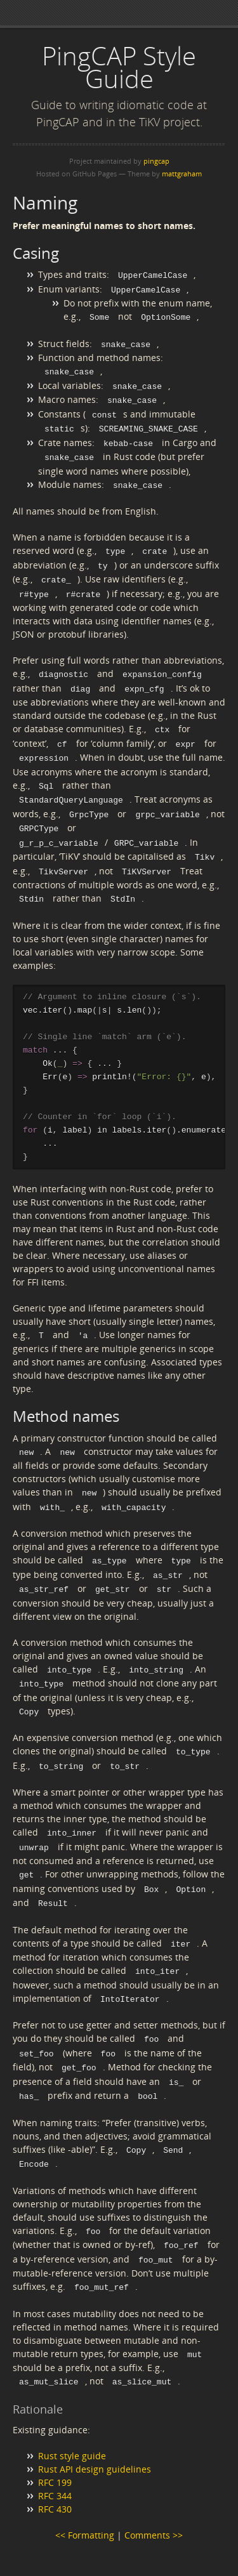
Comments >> (153, 2500)
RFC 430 (55, 2474)
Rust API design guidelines (94, 2434)
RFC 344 (55, 2460)
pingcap (156, 161)
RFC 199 (55, 2447)
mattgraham (182, 173)
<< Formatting (84, 2500)
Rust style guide (72, 2420)
